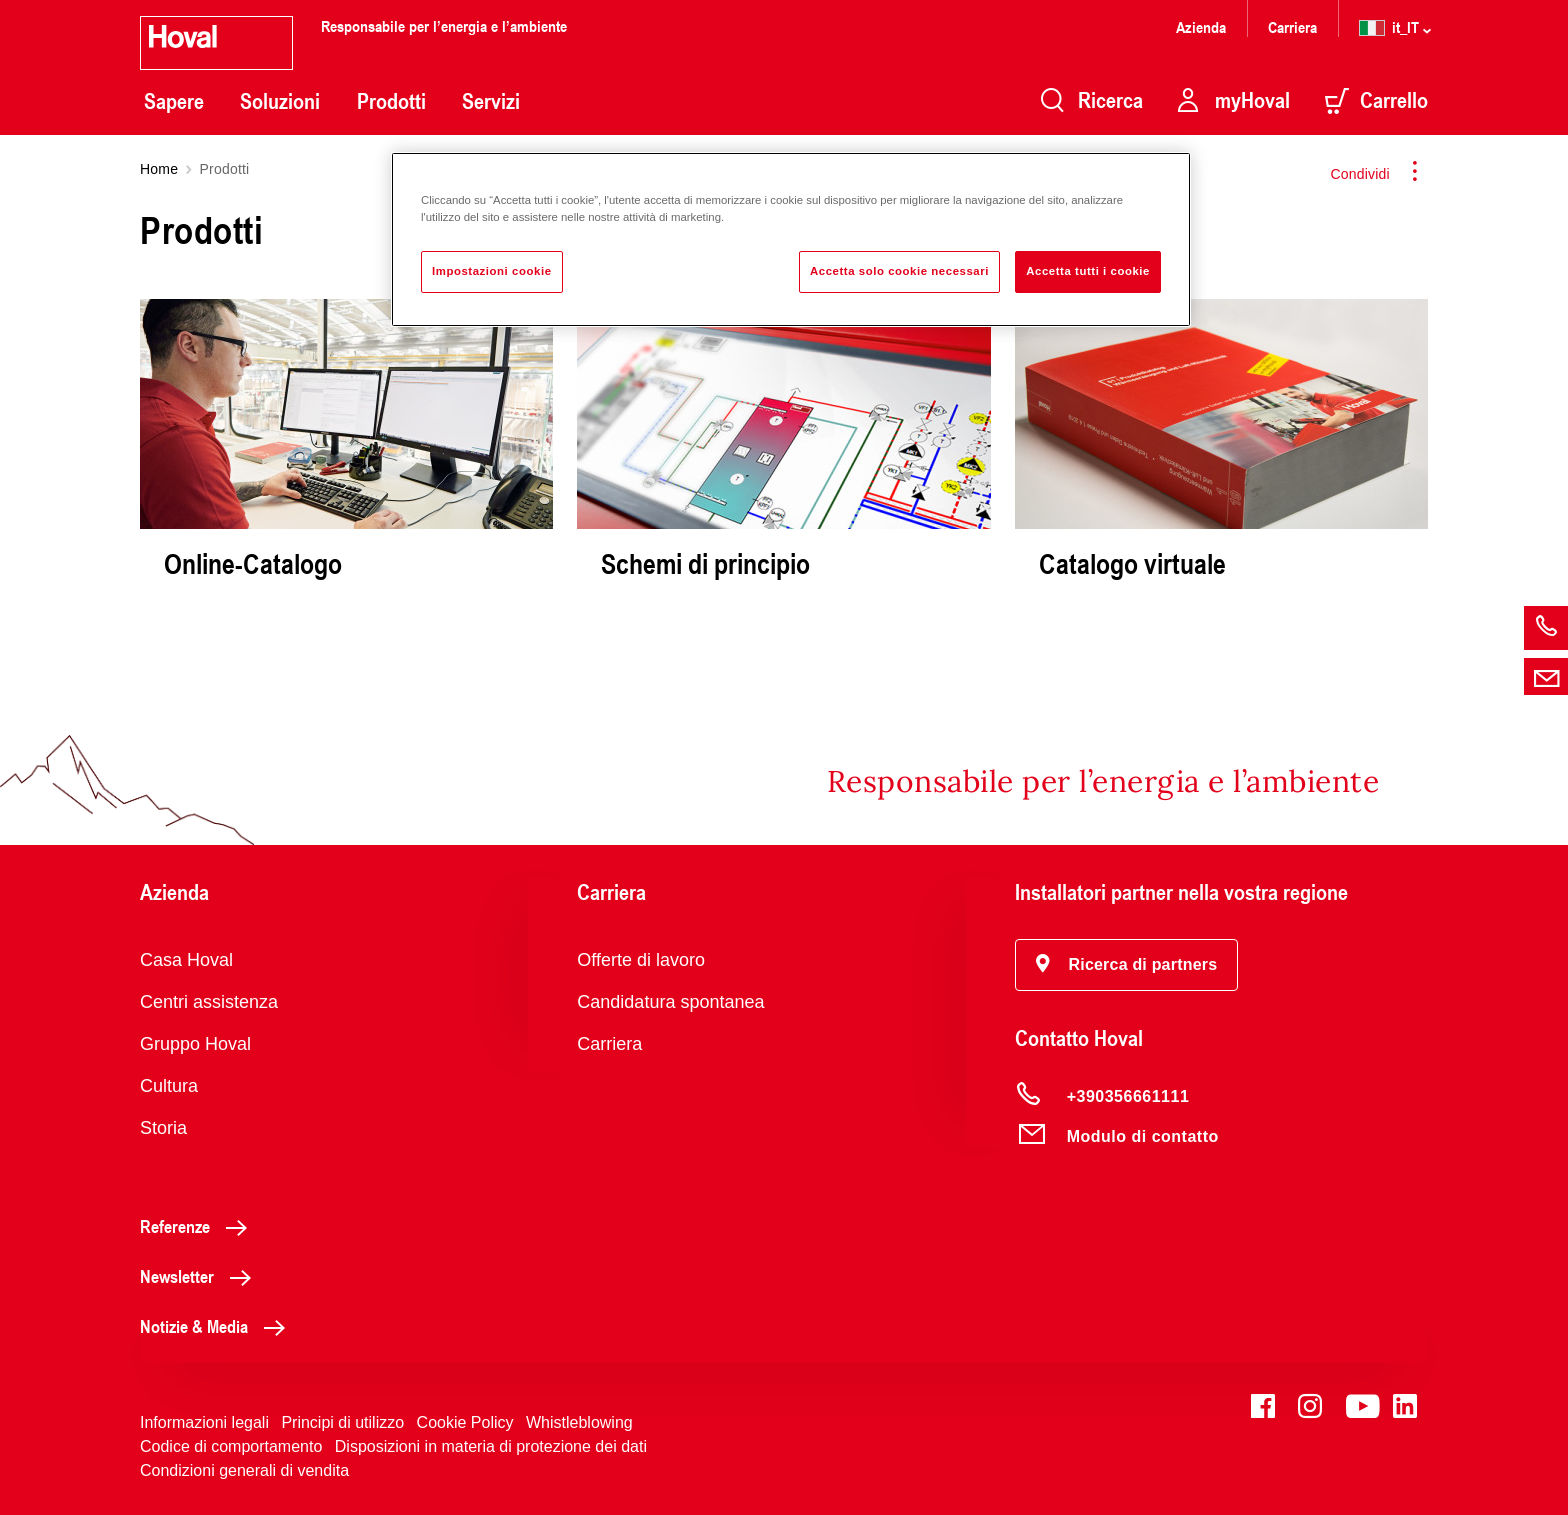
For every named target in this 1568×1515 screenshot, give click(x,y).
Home (159, 169)
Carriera (1292, 26)
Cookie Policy (465, 1422)
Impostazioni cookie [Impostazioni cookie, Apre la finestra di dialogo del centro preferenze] (492, 271)
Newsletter (201, 1276)
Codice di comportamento (231, 1446)
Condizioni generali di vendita (244, 1470)
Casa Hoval (186, 960)
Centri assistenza (209, 1002)
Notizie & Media (218, 1326)
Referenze (199, 1226)
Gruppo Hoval (195, 1044)
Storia (163, 1128)
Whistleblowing (579, 1422)
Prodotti (391, 101)
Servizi (491, 101)
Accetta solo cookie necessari (899, 271)
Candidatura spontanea (670, 1002)
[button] (1127, 965)
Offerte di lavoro (641, 960)
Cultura (169, 1086)
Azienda (1201, 26)
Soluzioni (280, 101)
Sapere (174, 101)
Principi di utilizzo (342, 1422)
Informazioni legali (204, 1422)
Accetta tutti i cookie (1088, 271)
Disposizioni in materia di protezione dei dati (491, 1446)
